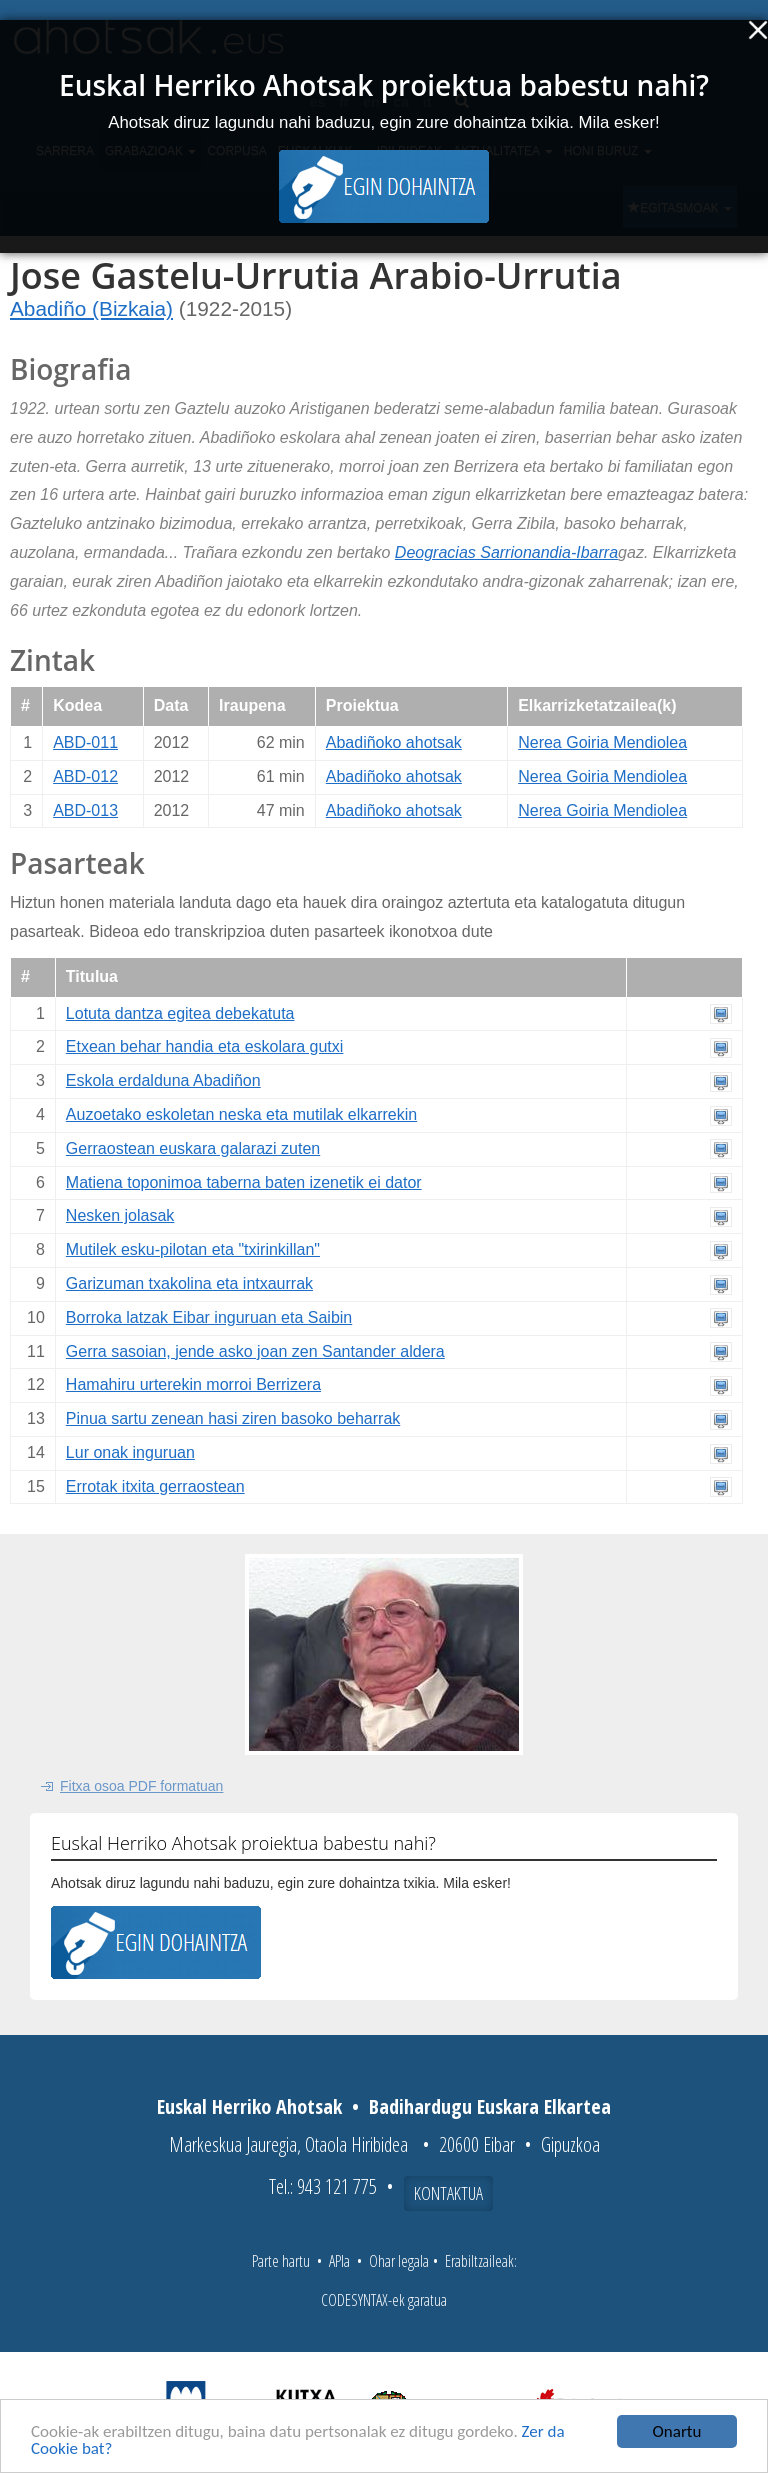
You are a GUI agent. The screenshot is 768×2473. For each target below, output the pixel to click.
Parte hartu (281, 2261)
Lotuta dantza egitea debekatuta (180, 1013)
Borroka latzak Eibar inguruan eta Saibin (209, 1317)
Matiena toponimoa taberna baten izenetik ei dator (244, 1182)
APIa (339, 2261)
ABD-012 (85, 776)
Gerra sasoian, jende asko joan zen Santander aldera (255, 1351)
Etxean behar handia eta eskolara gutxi (205, 1046)
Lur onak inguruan (130, 1452)
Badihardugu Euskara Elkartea (490, 2106)
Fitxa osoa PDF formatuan (141, 1786)
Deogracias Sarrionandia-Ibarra (506, 552)
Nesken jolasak (120, 1215)
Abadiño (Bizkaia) (91, 308)
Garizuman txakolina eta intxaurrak (189, 1283)
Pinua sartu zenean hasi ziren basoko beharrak (233, 1418)
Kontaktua (448, 2193)
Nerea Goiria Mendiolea (602, 742)
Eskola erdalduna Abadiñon (163, 1080)
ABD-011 (85, 742)
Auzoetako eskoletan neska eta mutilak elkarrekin (241, 1114)
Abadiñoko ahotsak (394, 742)
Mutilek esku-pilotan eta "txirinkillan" (193, 1249)
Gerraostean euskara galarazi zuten (193, 1148)
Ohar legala (399, 2261)
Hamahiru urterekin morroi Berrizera (193, 1384)
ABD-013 (85, 810)
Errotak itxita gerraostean (155, 1486)
